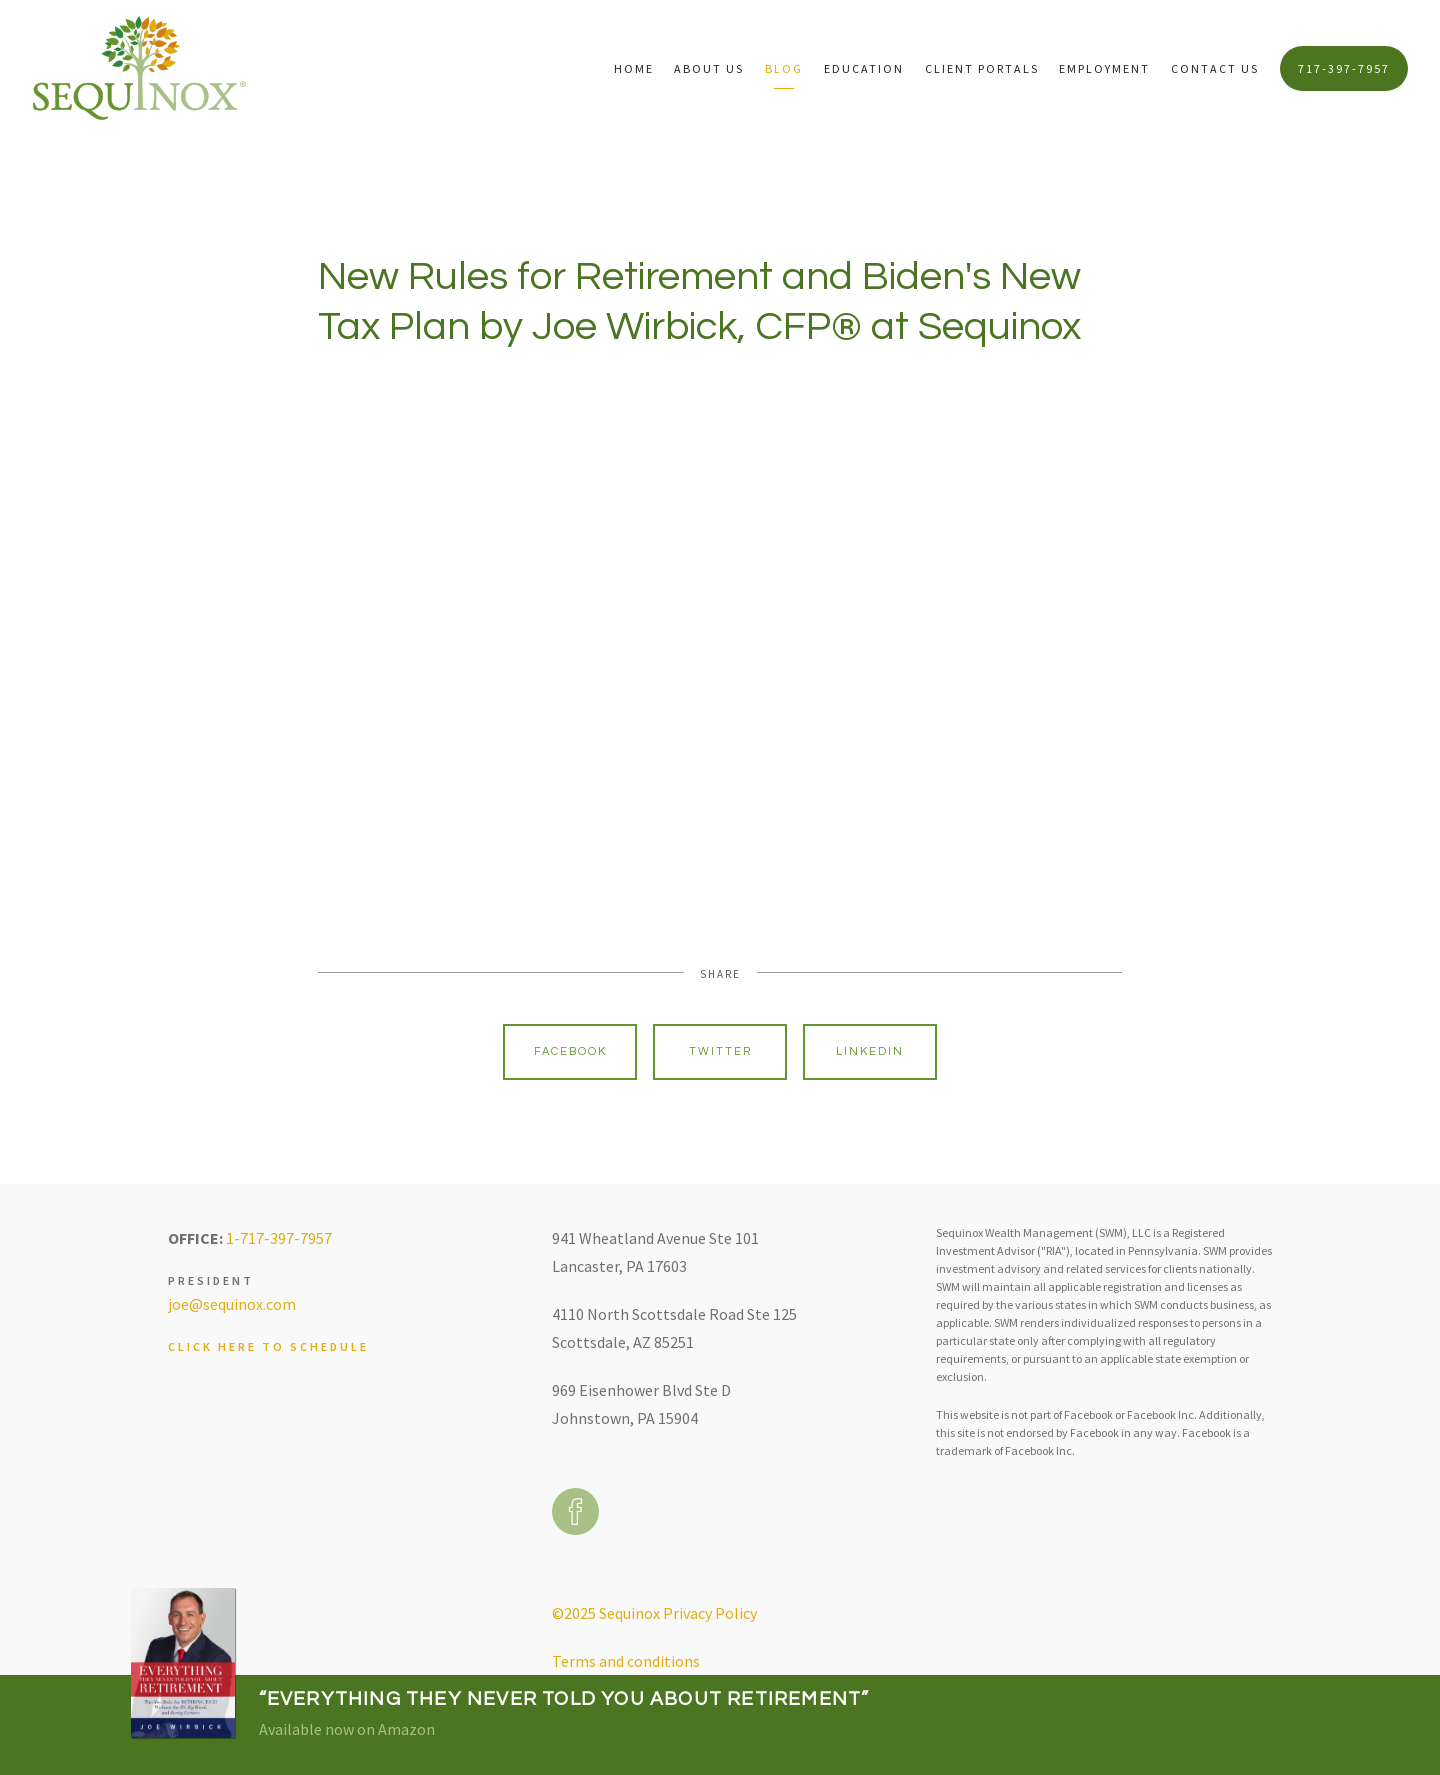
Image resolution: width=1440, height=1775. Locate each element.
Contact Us (1215, 68)
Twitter (720, 1051)
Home (634, 68)
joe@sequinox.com (232, 1304)
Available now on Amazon (347, 1729)
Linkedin (870, 1051)
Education (864, 68)
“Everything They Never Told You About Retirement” (564, 1699)
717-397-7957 (1344, 68)
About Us (709, 68)
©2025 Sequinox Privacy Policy (654, 1613)
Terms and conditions (626, 1661)
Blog (784, 68)
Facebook (570, 1051)
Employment (1104, 68)
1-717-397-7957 (279, 1238)
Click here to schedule (268, 1346)
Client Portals (982, 68)
